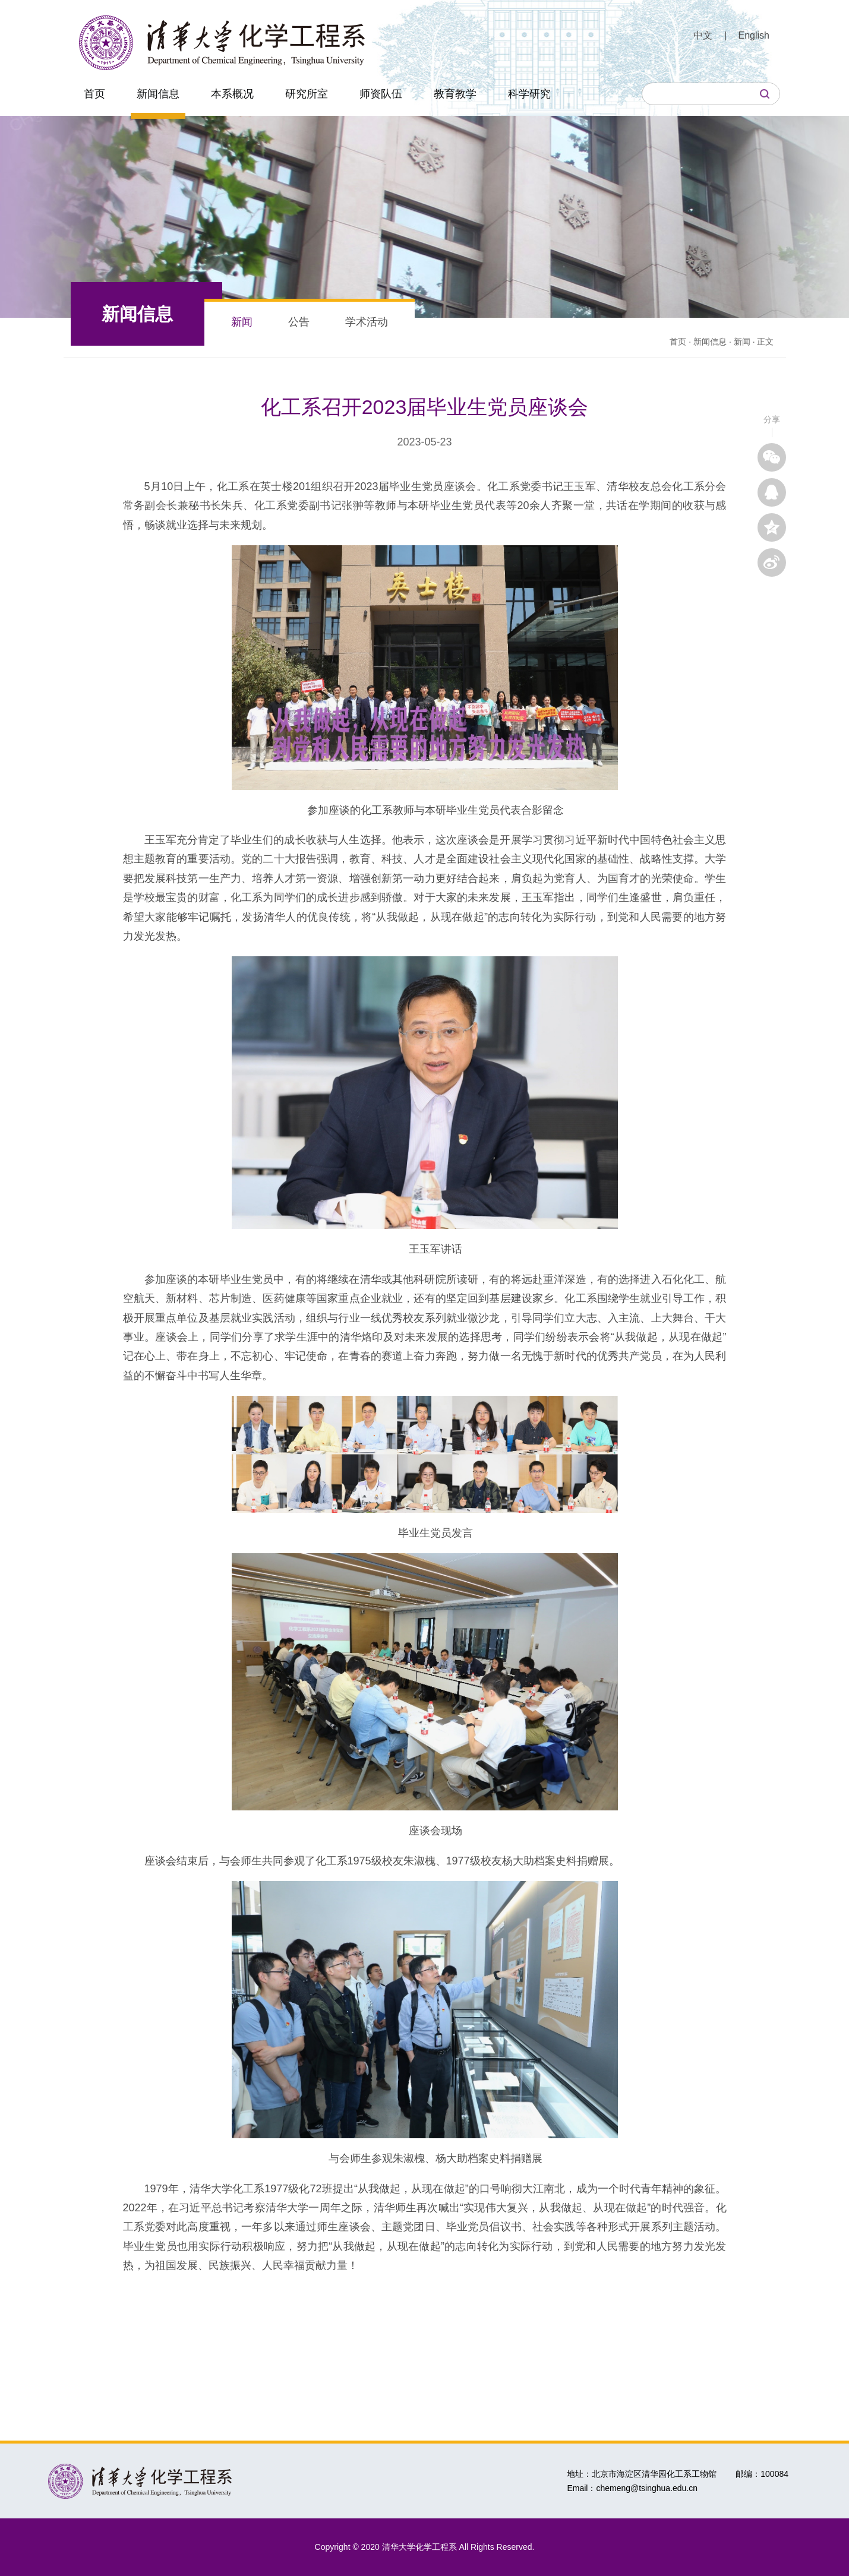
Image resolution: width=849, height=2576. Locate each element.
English (753, 35)
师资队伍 (380, 94)
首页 (94, 94)
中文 (702, 35)
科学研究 (529, 94)
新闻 (242, 322)
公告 (299, 322)
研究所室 (306, 94)
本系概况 (232, 94)
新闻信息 (158, 94)
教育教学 (455, 94)
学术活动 (366, 322)
